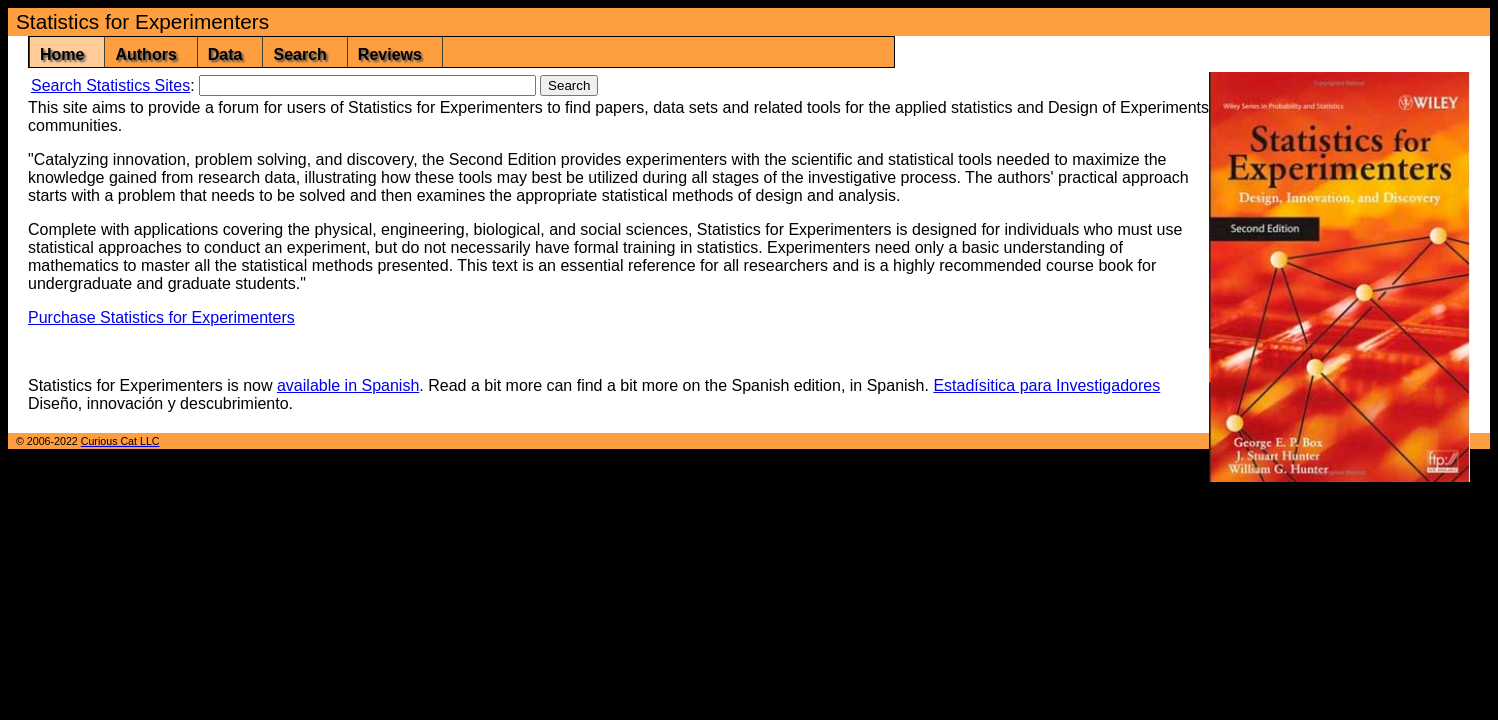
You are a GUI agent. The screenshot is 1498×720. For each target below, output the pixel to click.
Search (299, 54)
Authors (145, 54)
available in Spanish (348, 385)
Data (225, 54)
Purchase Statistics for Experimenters (161, 317)
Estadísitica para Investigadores (1046, 385)
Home (62, 54)
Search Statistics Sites (110, 85)
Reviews (390, 54)
